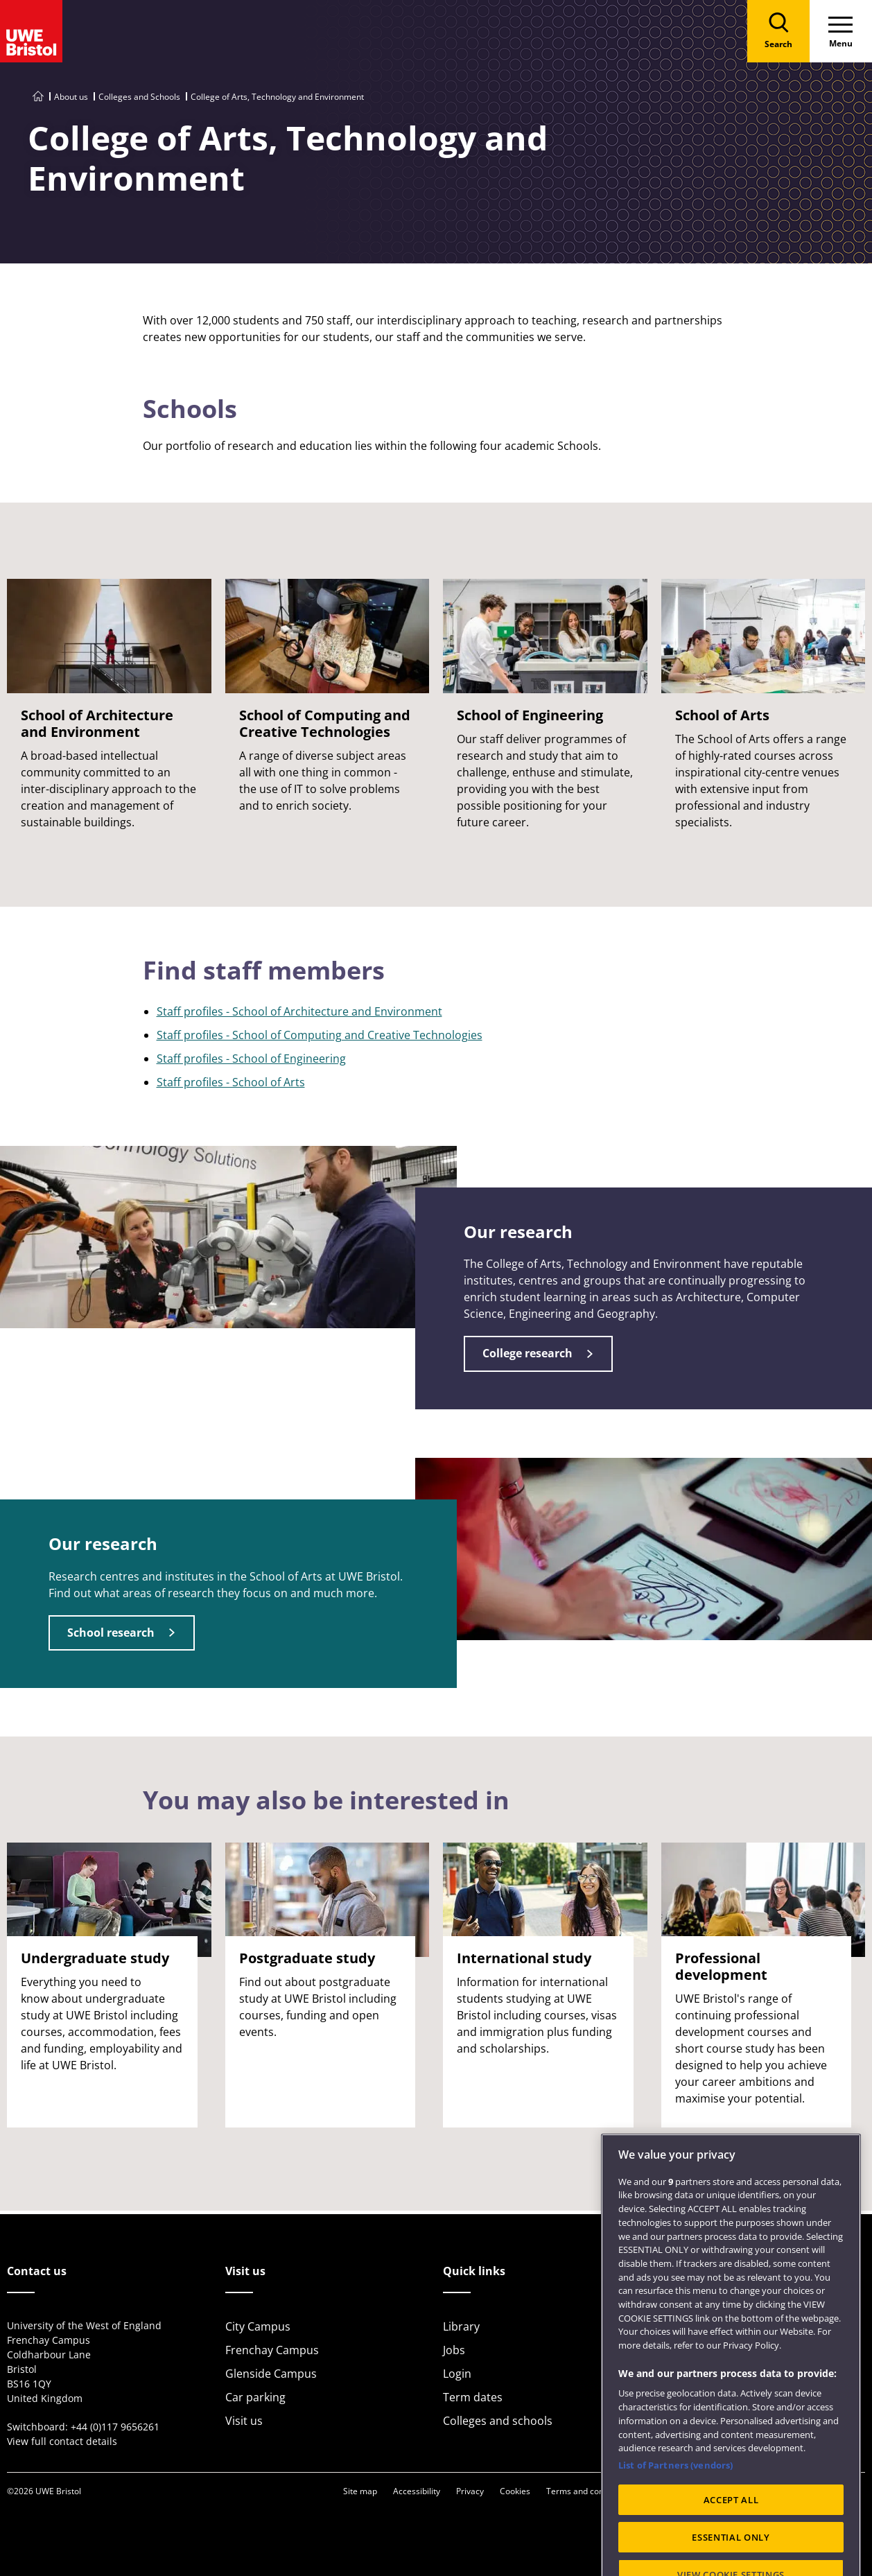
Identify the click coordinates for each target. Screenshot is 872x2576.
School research (111, 1632)
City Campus (257, 2326)
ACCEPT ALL (731, 2539)
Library (461, 2326)
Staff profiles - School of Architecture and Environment (299, 1011)
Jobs (454, 2350)
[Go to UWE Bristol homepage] (38, 97)
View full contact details (62, 2441)
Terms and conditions (587, 2491)
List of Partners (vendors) (675, 2504)
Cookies (515, 2491)
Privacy (470, 2491)
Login (457, 2373)
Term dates (473, 2397)
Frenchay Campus (272, 2350)
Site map (360, 2491)
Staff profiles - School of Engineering (251, 1058)
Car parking (255, 2397)
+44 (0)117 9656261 (115, 2426)
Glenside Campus (271, 2373)
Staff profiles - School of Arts (231, 1082)
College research (527, 1353)
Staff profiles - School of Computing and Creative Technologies (319, 1035)
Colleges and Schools (139, 97)
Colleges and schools (497, 2420)
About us (71, 97)
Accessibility (416, 2491)
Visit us (244, 2420)
